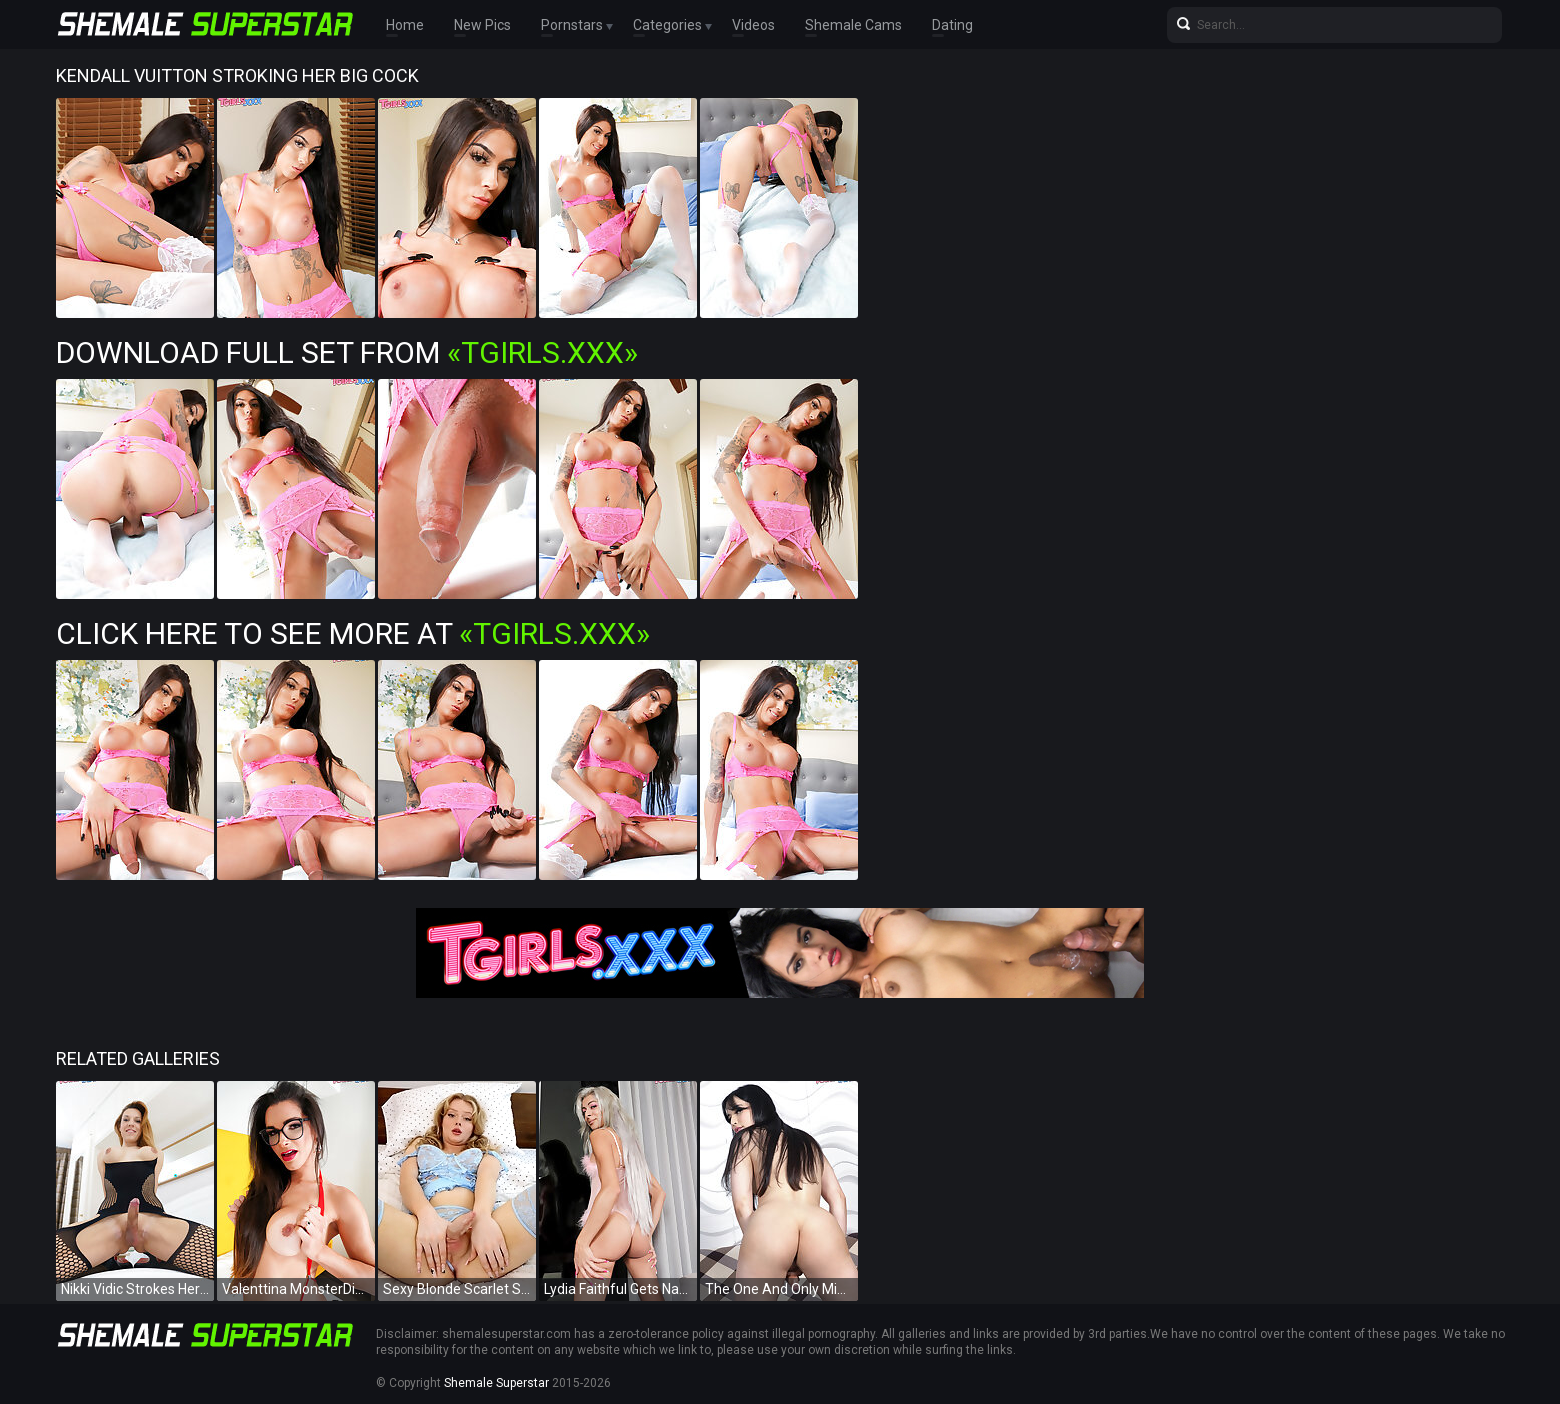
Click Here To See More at (353, 633)
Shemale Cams (853, 25)
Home (405, 25)
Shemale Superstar (496, 1383)
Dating (952, 25)
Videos (753, 25)
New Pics (482, 25)
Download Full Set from (347, 352)
